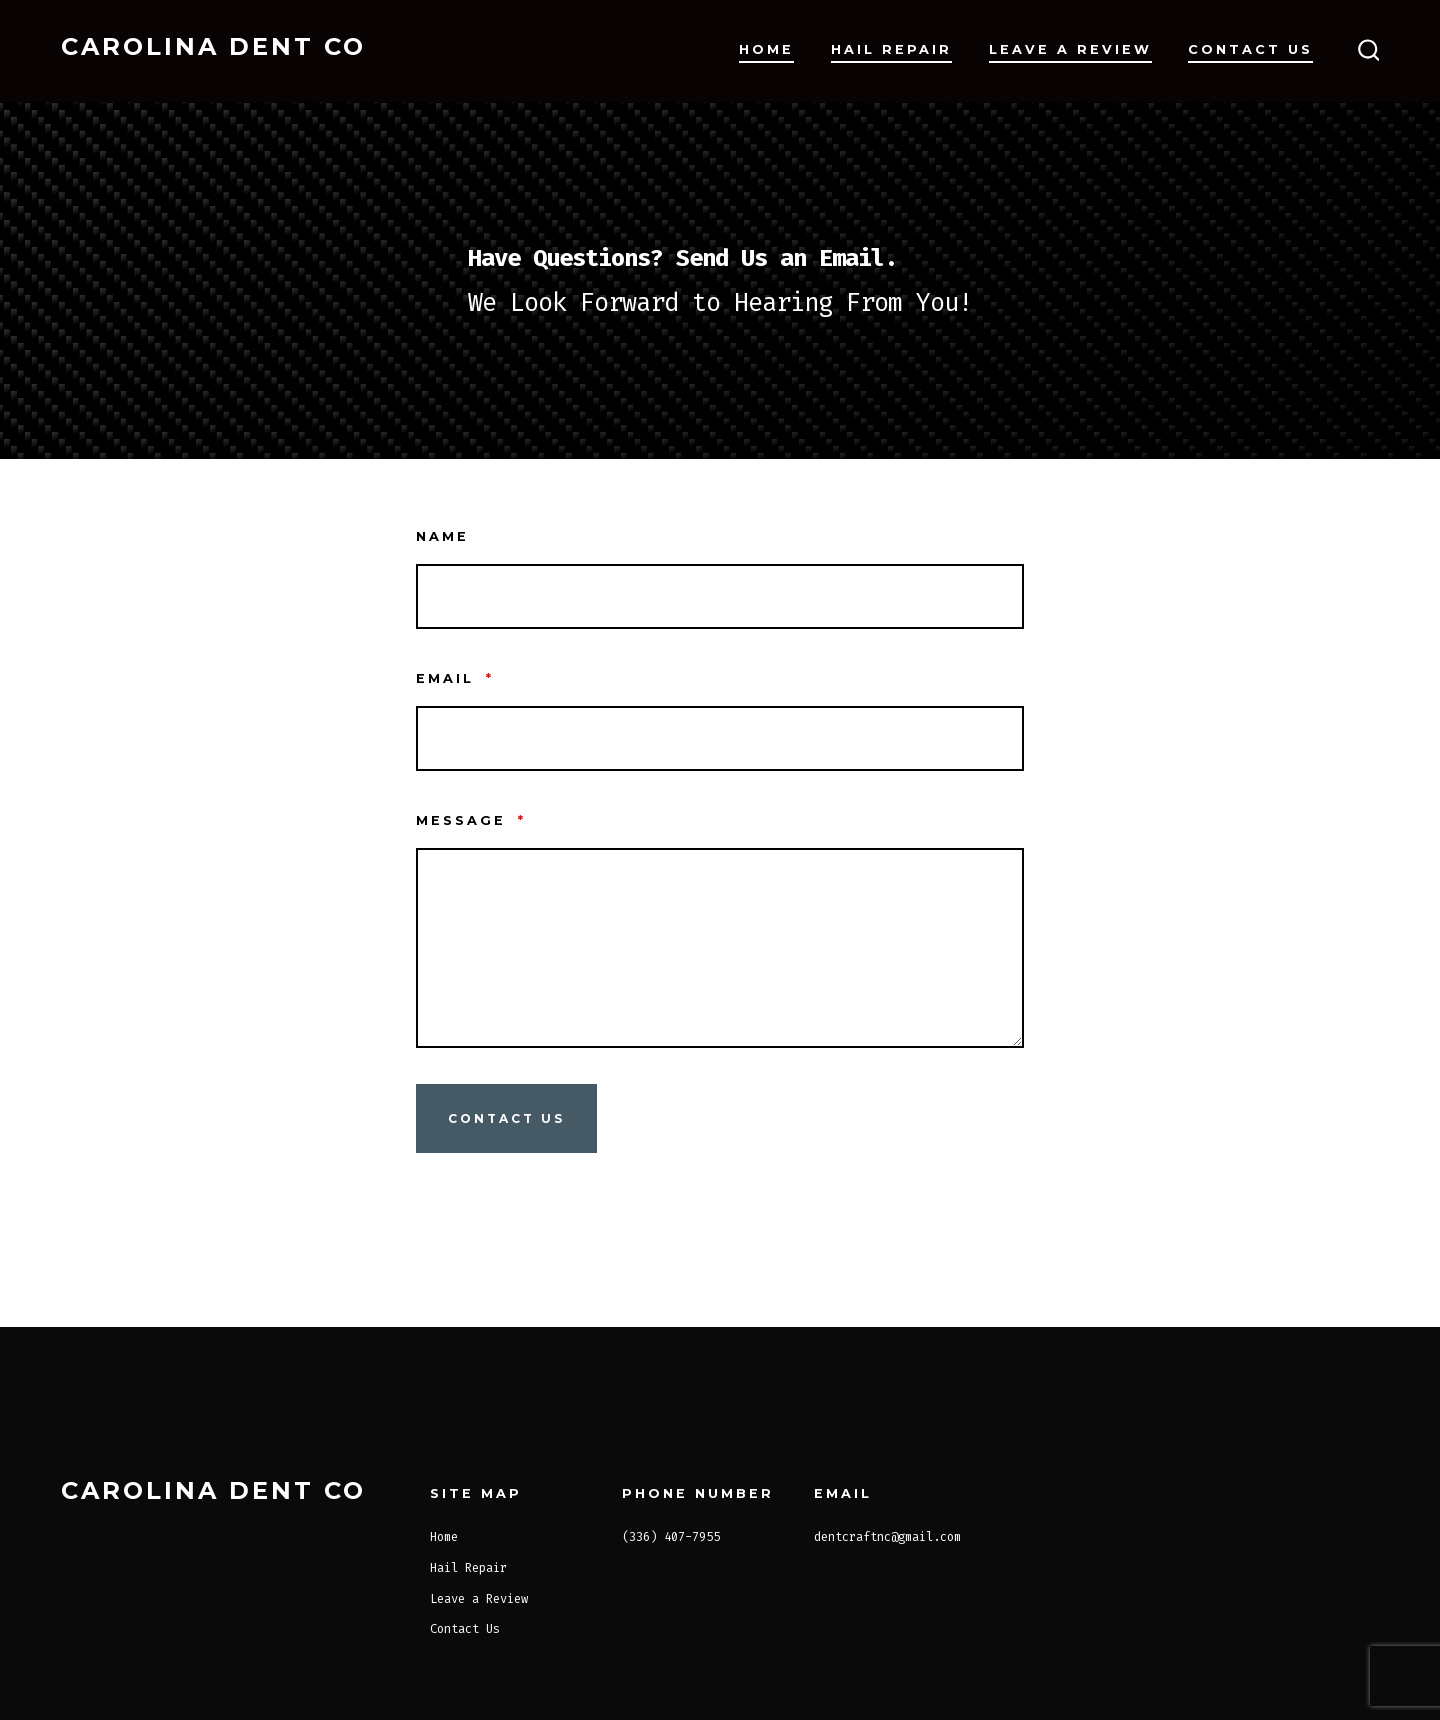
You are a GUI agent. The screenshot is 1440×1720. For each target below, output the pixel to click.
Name (442, 536)
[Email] (720, 738)
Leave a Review (1070, 49)
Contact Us (1250, 49)
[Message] (720, 948)
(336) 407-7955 (671, 1537)
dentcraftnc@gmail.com (887, 1537)
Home (766, 49)
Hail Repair (891, 49)
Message (471, 820)
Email (455, 678)
